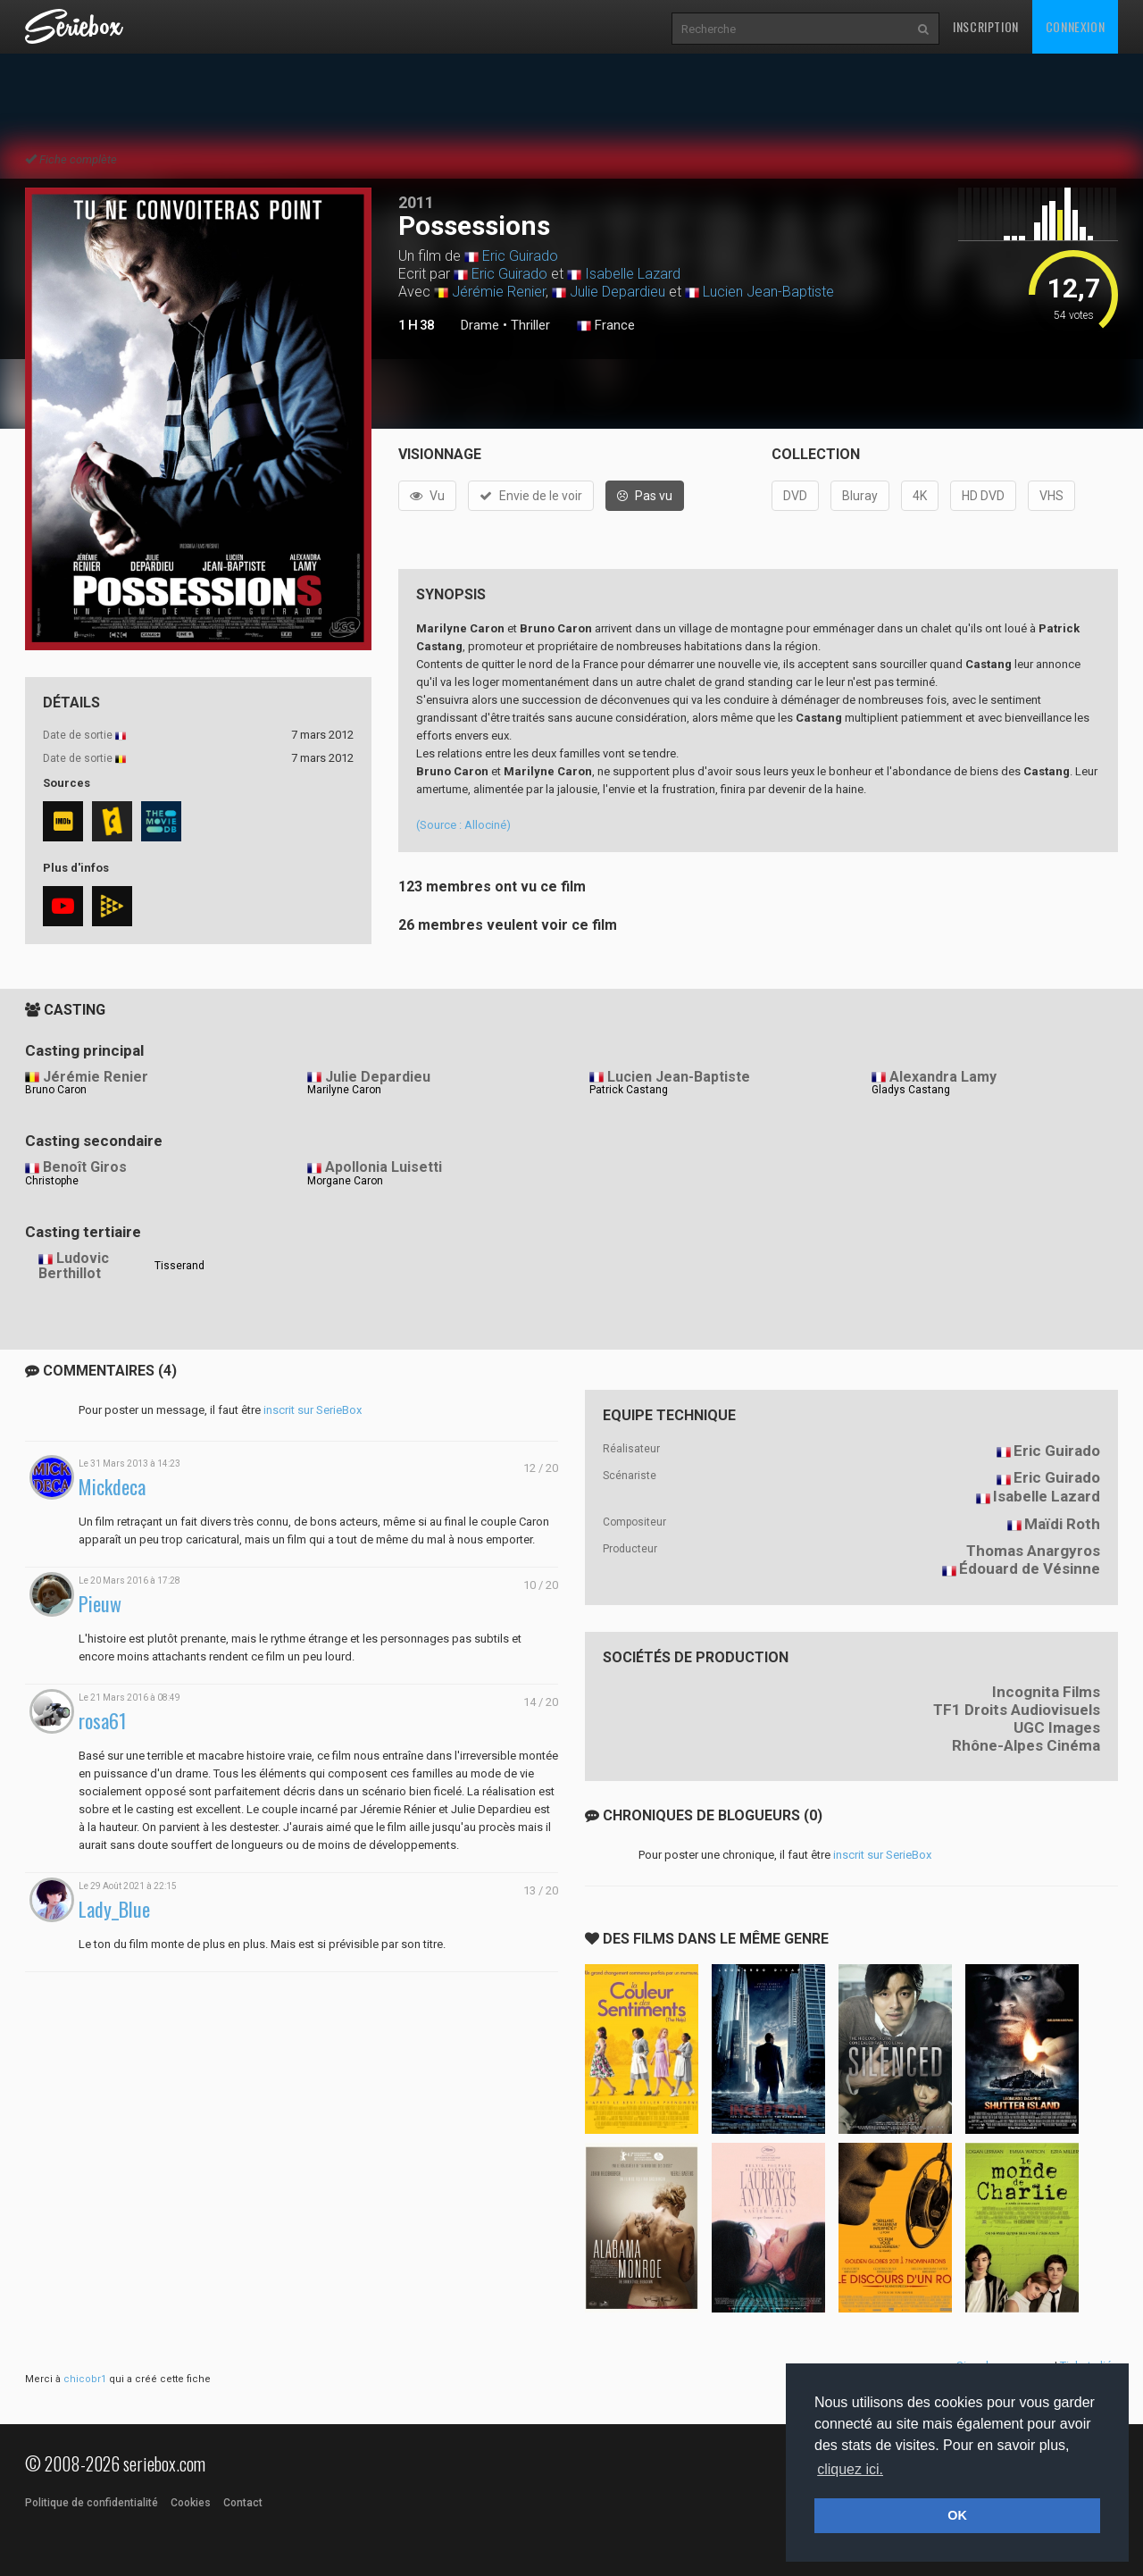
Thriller (530, 325)
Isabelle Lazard (632, 273)
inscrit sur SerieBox (312, 1410)
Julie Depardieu (617, 291)
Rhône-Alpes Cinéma (1026, 1745)
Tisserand (179, 1265)
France (606, 326)
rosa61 (103, 1721)
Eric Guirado (520, 255)
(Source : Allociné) (463, 825)
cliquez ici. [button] (850, 2469)
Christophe (52, 1181)
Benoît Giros (85, 1166)
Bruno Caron (56, 1089)
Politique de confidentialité (91, 2503)
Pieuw (100, 1604)
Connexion (1075, 26)
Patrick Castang (628, 1089)
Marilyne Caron (344, 1089)
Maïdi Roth (1062, 1524)
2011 (416, 202)
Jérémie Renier (499, 291)
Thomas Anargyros (1033, 1551)
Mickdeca (112, 1487)
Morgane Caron (345, 1181)
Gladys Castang (911, 1089)
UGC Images (1057, 1727)
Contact (243, 2503)
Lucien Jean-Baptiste (768, 291)
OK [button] (957, 2515)
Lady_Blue (114, 1909)
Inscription (986, 26)
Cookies (191, 2503)
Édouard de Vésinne (1029, 1568)
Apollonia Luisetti (383, 1166)
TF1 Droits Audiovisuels (1016, 1710)
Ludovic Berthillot (73, 1266)
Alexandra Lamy (943, 1076)
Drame (480, 325)
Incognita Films (1046, 1692)
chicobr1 (84, 2379)
